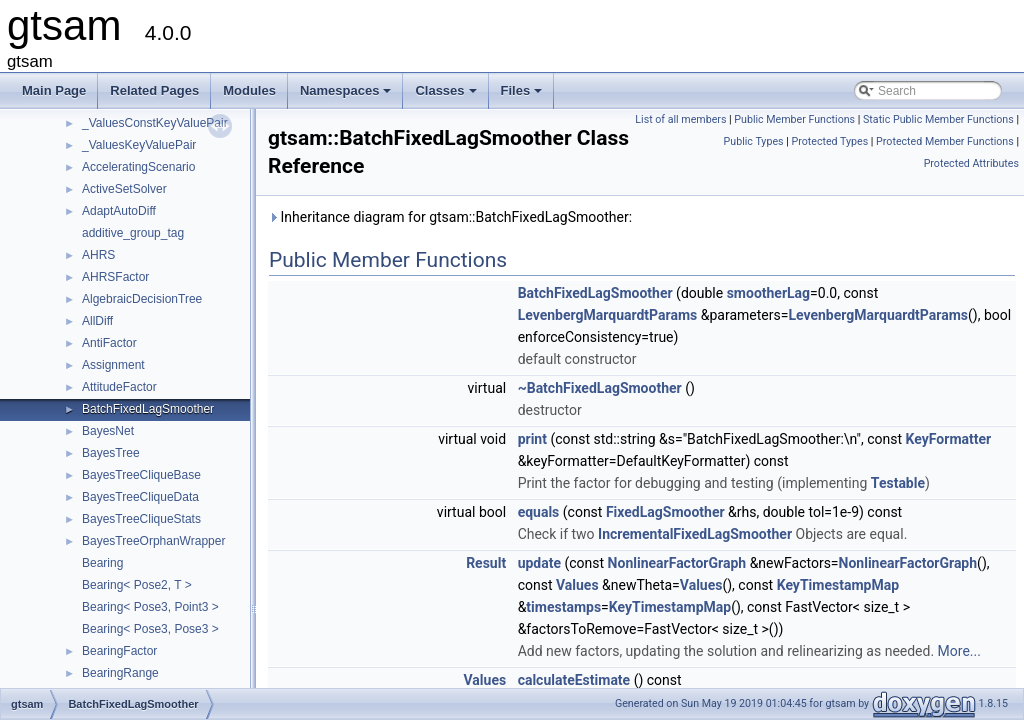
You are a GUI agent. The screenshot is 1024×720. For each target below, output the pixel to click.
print (532, 439)
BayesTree (111, 453)
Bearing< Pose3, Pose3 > (150, 629)
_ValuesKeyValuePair (139, 145)
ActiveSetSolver (124, 189)
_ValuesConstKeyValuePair (155, 123)
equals (539, 512)
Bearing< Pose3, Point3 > (150, 607)
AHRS (98, 255)
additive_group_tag (133, 233)
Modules (249, 90)
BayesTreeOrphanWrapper (153, 541)
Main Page (54, 90)
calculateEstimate (574, 680)
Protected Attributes (971, 163)
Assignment (113, 365)
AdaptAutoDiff (119, 211)
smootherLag (768, 293)
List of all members (680, 119)
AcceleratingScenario (138, 167)
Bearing (102, 563)
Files (523, 96)
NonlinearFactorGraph (677, 563)
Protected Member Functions (945, 141)
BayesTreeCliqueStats (141, 519)
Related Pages (154, 90)
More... (959, 651)
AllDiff (97, 321)
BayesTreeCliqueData (140, 497)
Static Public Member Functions (938, 119)
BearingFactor (119, 651)
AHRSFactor (115, 277)
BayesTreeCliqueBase (141, 475)
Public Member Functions (794, 119)
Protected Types (829, 141)
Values (577, 585)
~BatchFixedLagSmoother (600, 388)
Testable (898, 483)
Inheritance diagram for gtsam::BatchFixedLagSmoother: (450, 217)
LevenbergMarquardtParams (608, 315)
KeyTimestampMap (838, 585)
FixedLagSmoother (665, 512)
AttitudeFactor (119, 387)
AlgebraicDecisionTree (142, 299)
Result (486, 563)
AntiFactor (109, 343)
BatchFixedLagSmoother (148, 409)
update (539, 563)
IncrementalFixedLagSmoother (695, 534)
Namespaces (347, 96)
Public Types (754, 141)
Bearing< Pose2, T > (137, 585)
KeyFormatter (949, 439)
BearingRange (120, 673)
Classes (447, 96)
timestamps (563, 607)
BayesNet (108, 431)
